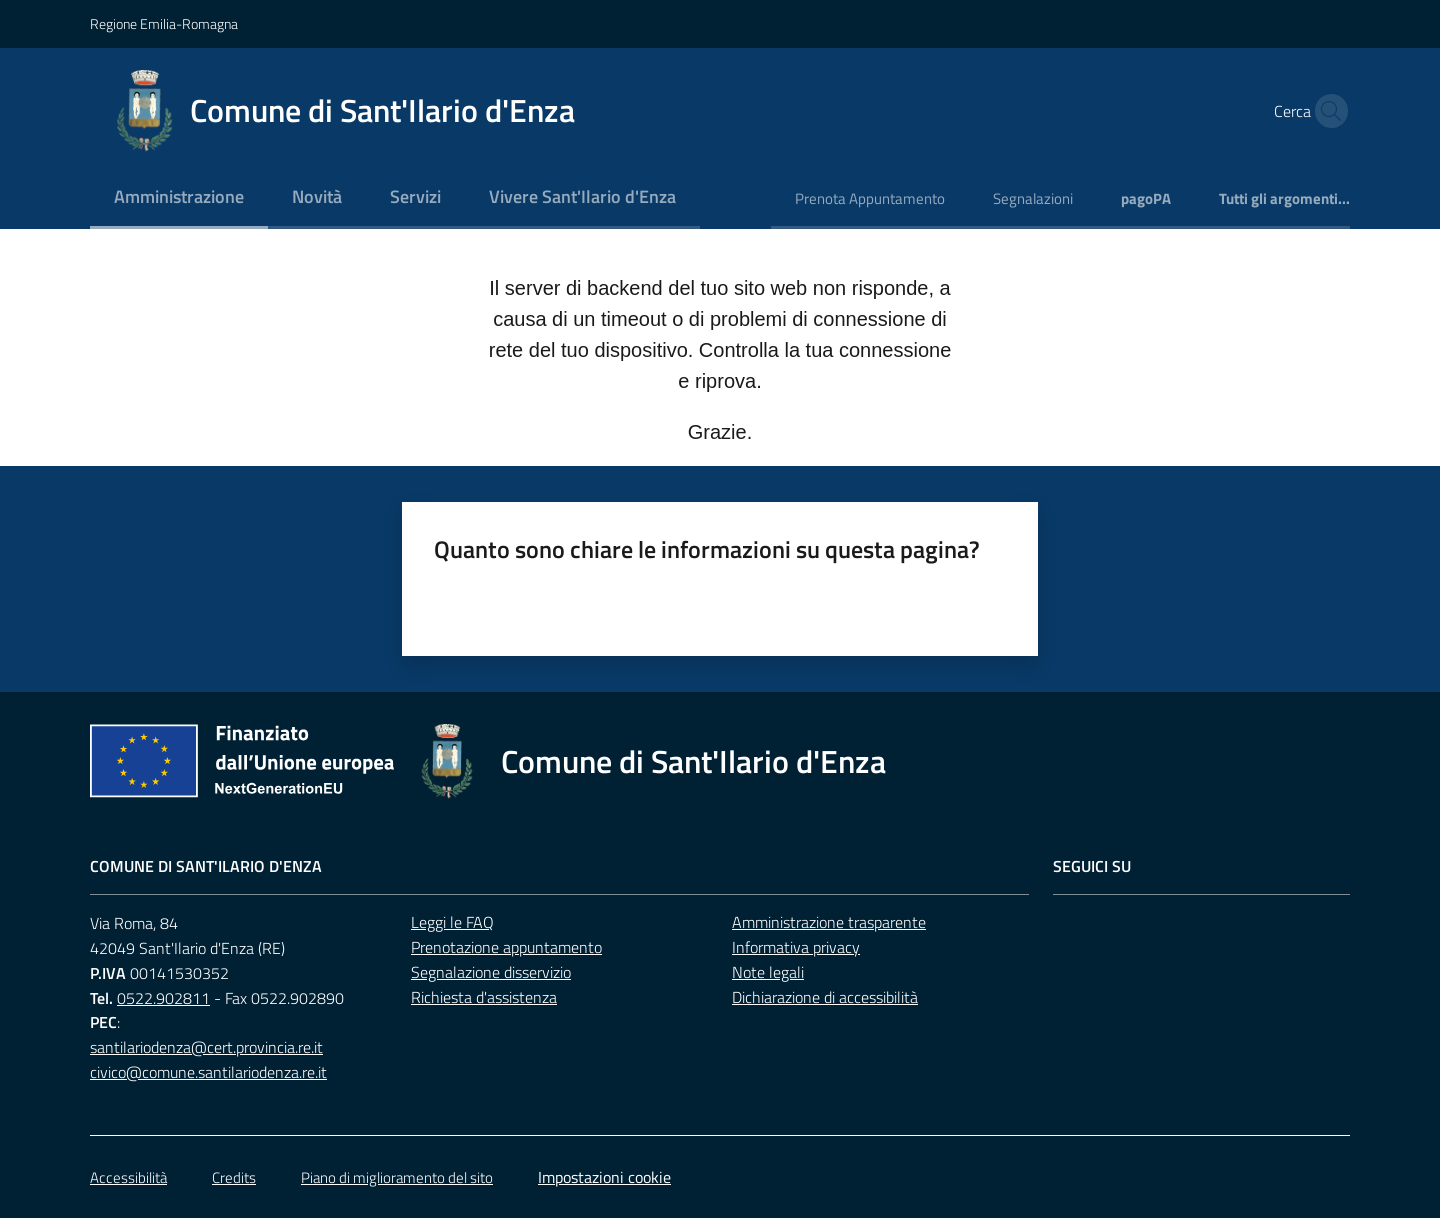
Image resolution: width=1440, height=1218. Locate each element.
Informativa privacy (796, 947)
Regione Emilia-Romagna (164, 23)
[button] (1326, 111)
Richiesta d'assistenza (484, 997)
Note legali (768, 972)
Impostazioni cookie (604, 1177)
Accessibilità (128, 1177)
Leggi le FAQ (452, 922)
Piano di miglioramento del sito (397, 1177)
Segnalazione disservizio (491, 972)
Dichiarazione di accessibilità (825, 997)
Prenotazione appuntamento (506, 947)
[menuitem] (179, 198)
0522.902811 (163, 998)
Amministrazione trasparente (829, 922)
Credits (234, 1177)
